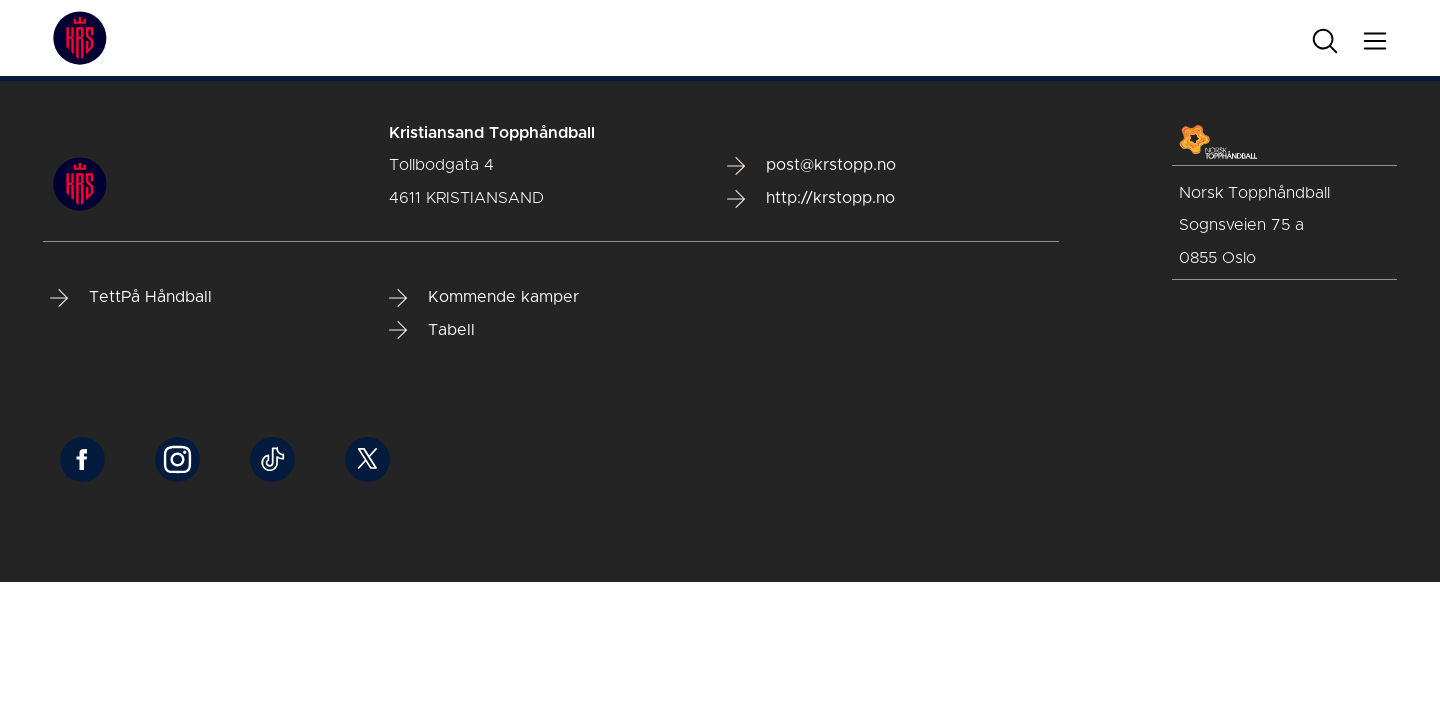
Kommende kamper (484, 298)
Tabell (432, 330)
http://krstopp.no (811, 199)
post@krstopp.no (811, 166)
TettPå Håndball (131, 298)
